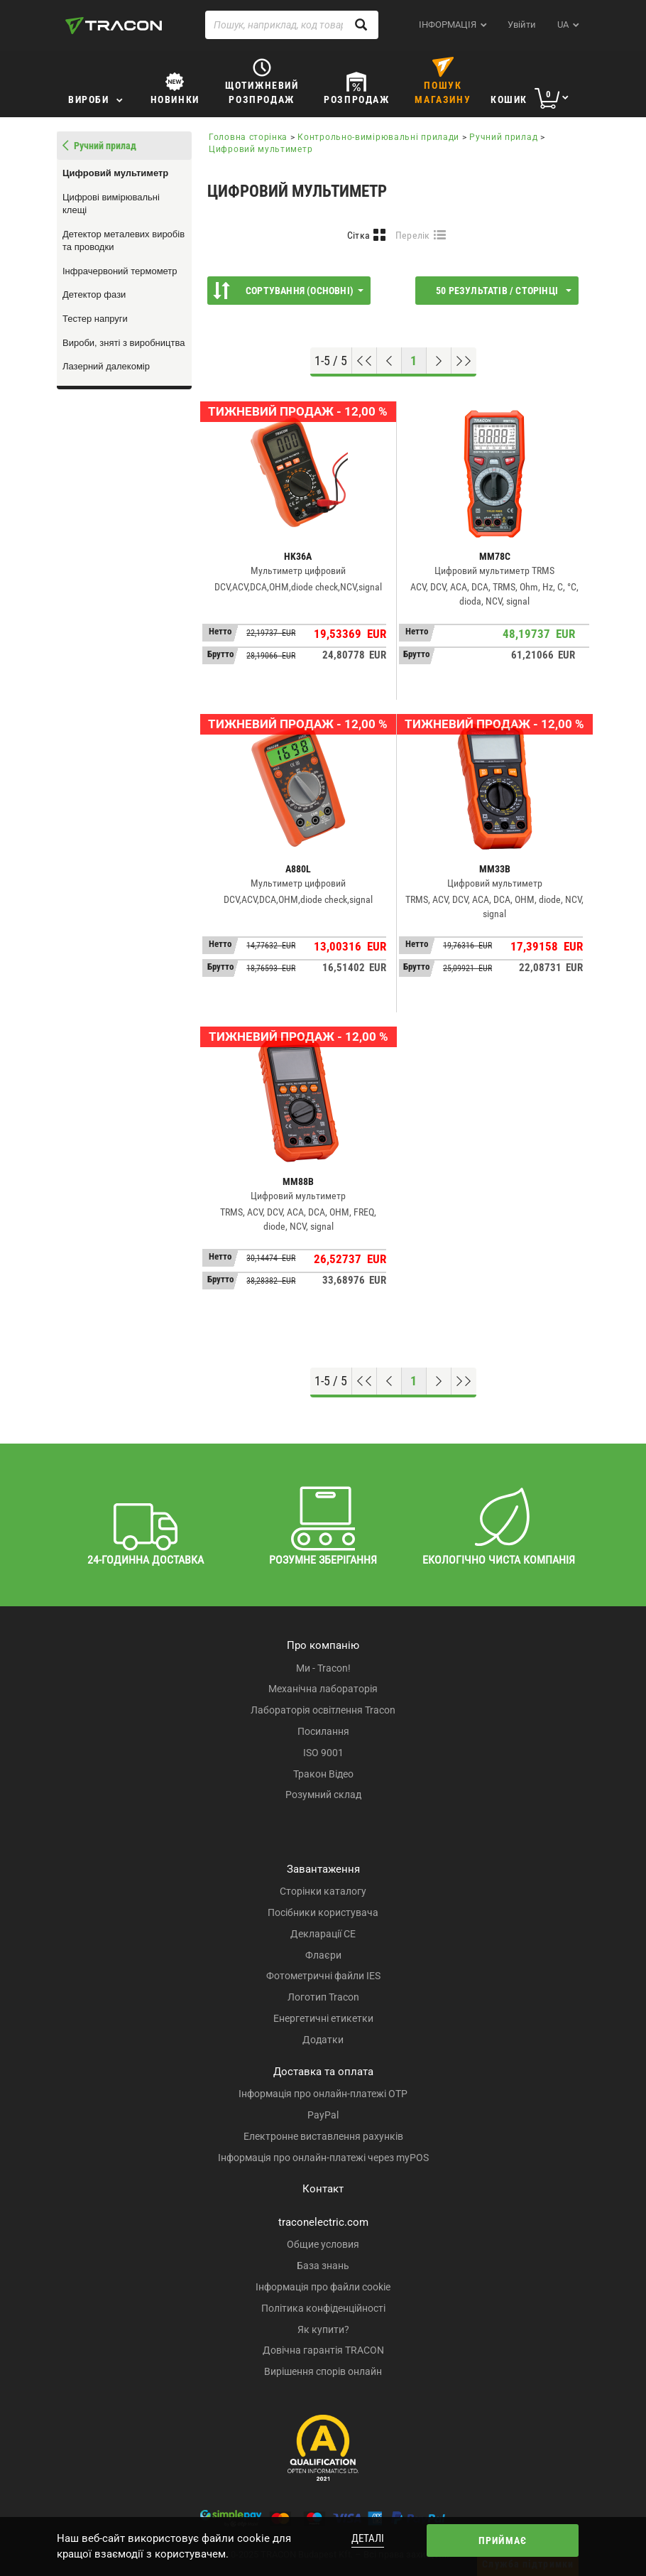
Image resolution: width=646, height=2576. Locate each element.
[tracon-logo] (113, 25)
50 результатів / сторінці (503, 290)
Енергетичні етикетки (323, 2018)
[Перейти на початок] (364, 360)
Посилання (323, 1731)
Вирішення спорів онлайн (323, 2371)
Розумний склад (323, 1794)
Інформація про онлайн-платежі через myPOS (323, 2157)
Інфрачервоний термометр (119, 271)
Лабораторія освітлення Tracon (323, 1710)
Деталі (367, 2538)
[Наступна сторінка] (439, 360)
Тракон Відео (323, 1774)
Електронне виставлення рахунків (323, 2136)
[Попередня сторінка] (389, 360)
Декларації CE (323, 1933)
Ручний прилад (503, 137)
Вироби (88, 99)
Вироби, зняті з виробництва (123, 342)
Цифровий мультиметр (115, 173)
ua (563, 24)
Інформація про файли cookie (323, 2287)
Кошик (509, 99)
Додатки (323, 2039)
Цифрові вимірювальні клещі (111, 204)
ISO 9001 (323, 1752)
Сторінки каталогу (323, 1891)
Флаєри (323, 1955)
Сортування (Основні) (288, 290)
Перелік (412, 235)
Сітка (359, 235)
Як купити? (323, 2329)
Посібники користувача (323, 1912)
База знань (323, 2265)
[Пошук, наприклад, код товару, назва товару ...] (291, 25)
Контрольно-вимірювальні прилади (378, 137)
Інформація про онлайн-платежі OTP (323, 2093)
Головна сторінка (248, 137)
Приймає (502, 2540)
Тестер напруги (95, 318)
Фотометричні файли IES (323, 1975)
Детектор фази (94, 294)
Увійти (522, 24)
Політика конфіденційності (323, 2308)
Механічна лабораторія (323, 1688)
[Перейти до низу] (463, 360)
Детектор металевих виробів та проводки (123, 241)
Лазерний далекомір (106, 366)
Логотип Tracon (323, 1997)
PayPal (323, 2115)
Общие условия (323, 2244)
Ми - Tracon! (323, 1668)
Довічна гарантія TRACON (323, 2350)
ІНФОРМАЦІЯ (447, 24)
